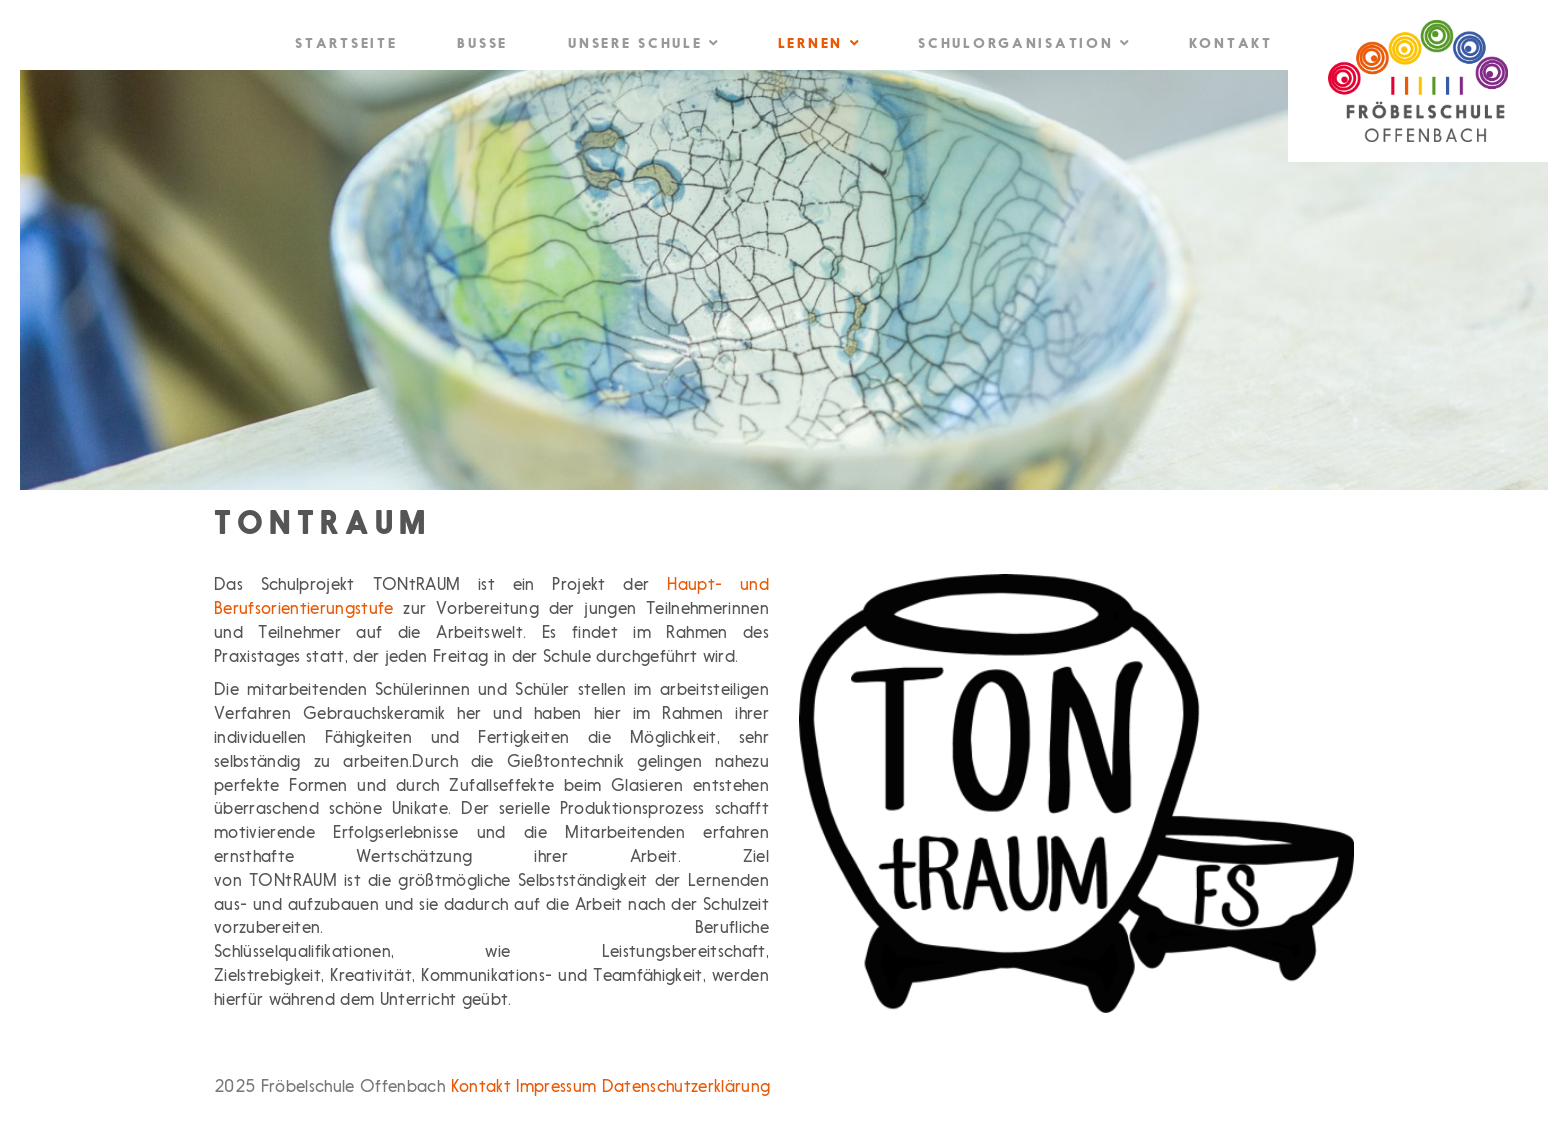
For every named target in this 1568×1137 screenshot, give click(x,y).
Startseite (346, 44)
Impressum (556, 1087)
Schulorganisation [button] (1023, 43)
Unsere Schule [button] (643, 43)
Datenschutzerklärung (686, 1087)
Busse (482, 44)
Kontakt (1231, 44)
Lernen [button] (818, 43)
